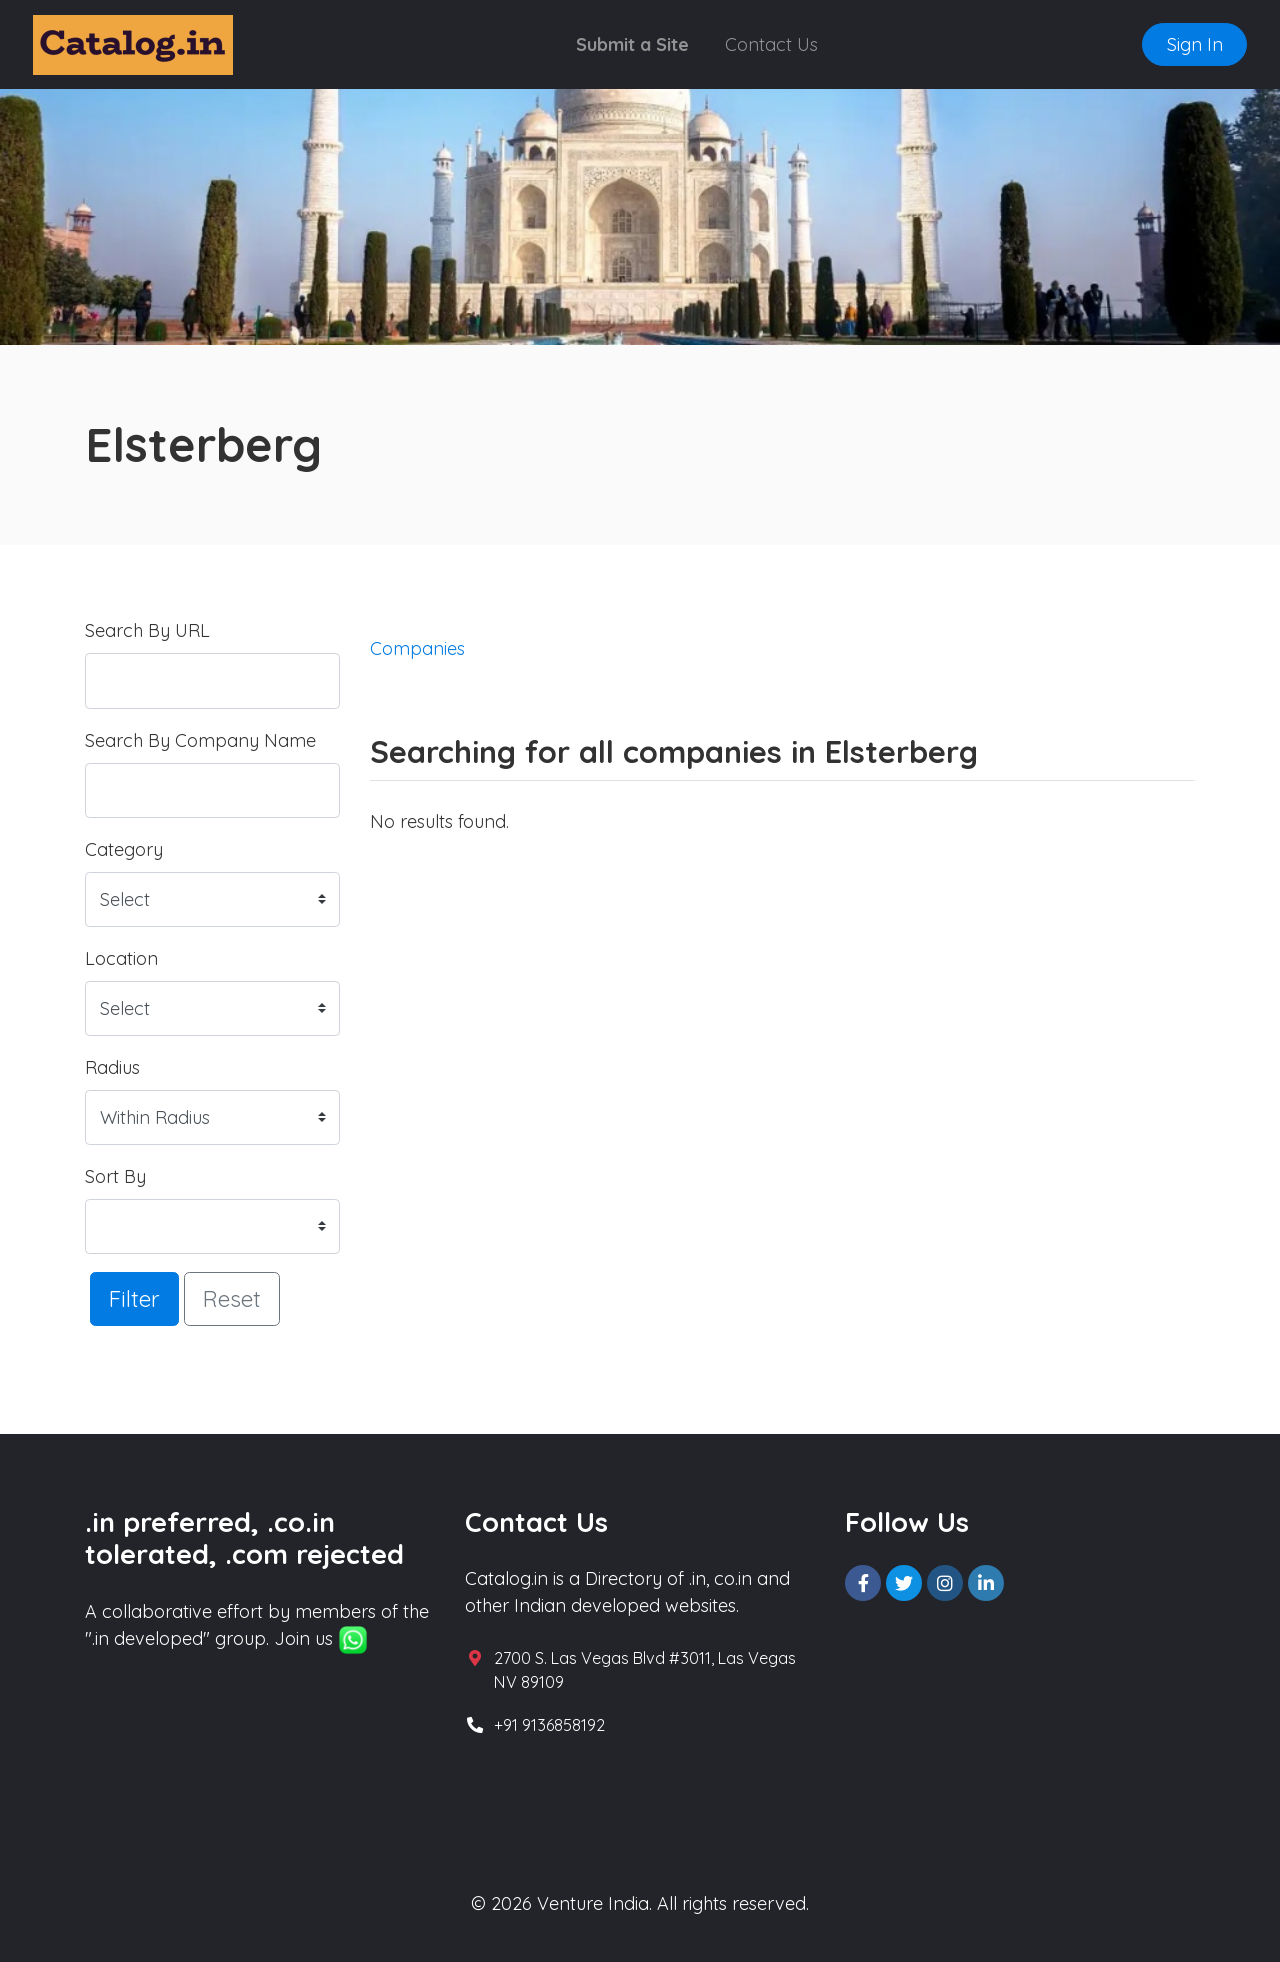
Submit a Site (632, 44)
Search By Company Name (200, 740)
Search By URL (147, 630)
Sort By (115, 1176)
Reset (232, 1298)
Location (121, 958)
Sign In (1195, 44)
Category (124, 849)
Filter (134, 1298)
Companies (417, 648)
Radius (112, 1067)
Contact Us (771, 44)
